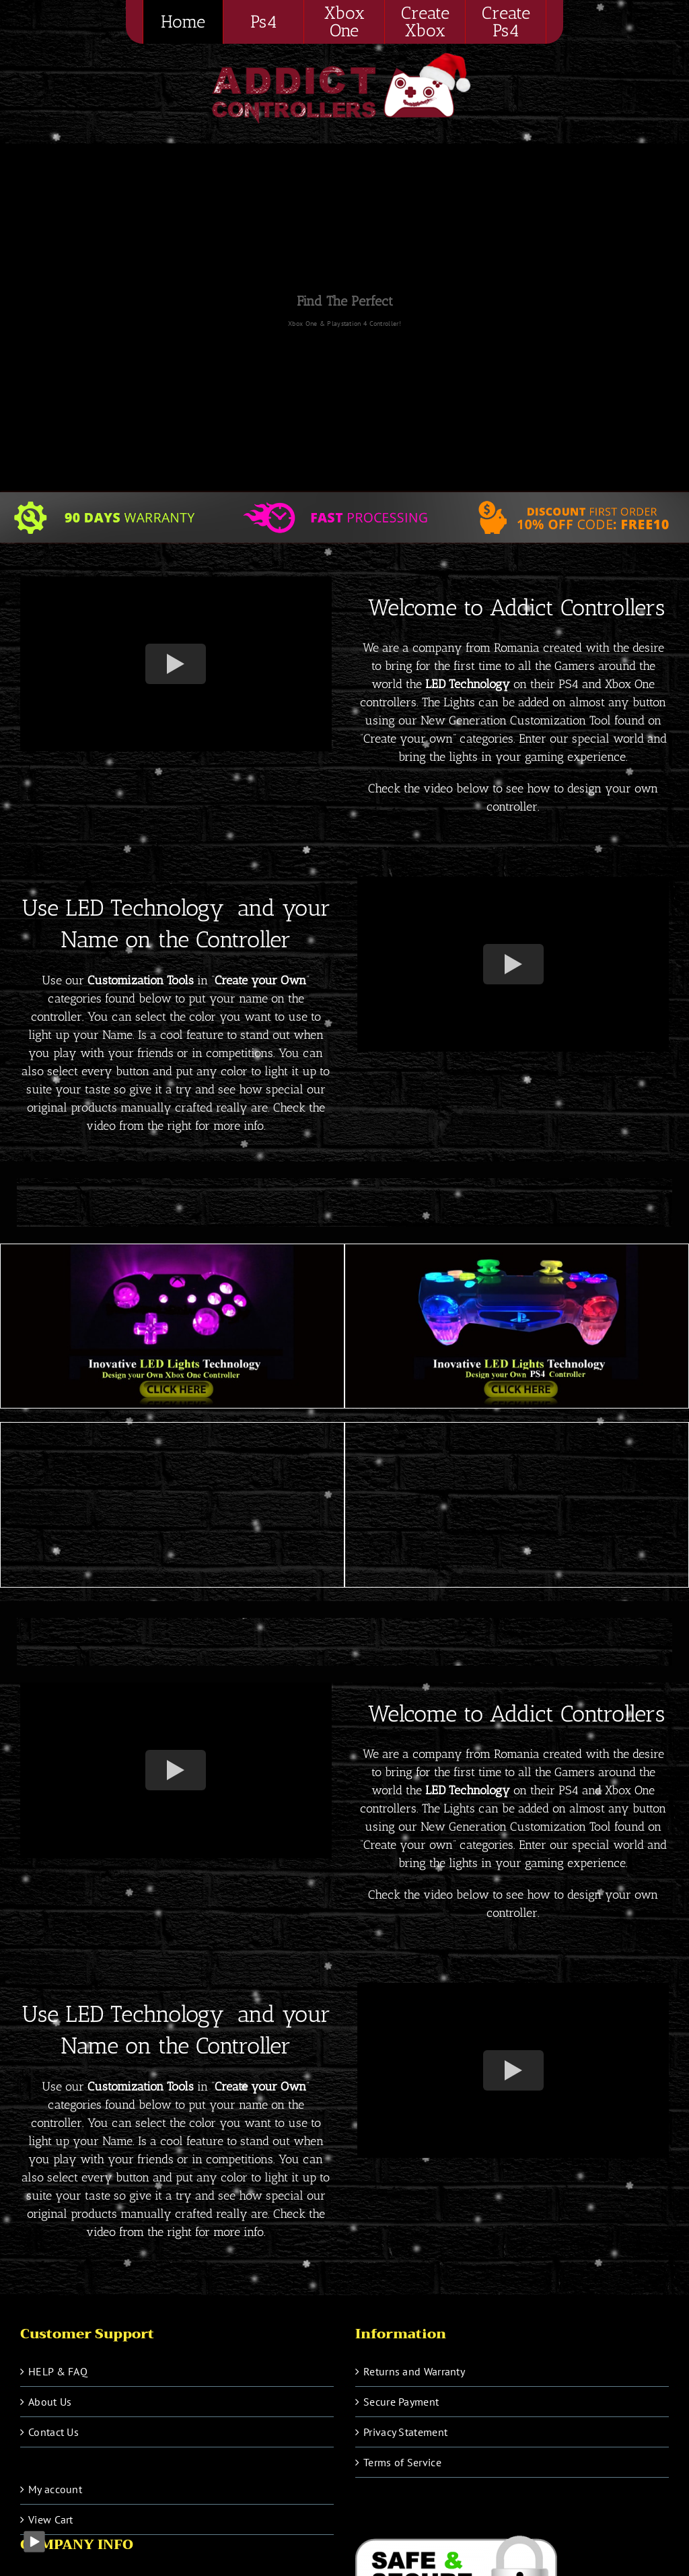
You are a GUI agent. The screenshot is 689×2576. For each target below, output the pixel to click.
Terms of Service (402, 2462)
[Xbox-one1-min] (516, 1428)
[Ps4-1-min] (172, 1428)
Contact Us (53, 2432)
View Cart (50, 2519)
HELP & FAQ (57, 2371)
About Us (49, 2401)
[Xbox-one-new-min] (172, 1249)
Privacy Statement (405, 2432)
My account (55, 2489)
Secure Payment (401, 2401)
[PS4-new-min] (516, 1249)
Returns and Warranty (414, 2371)
